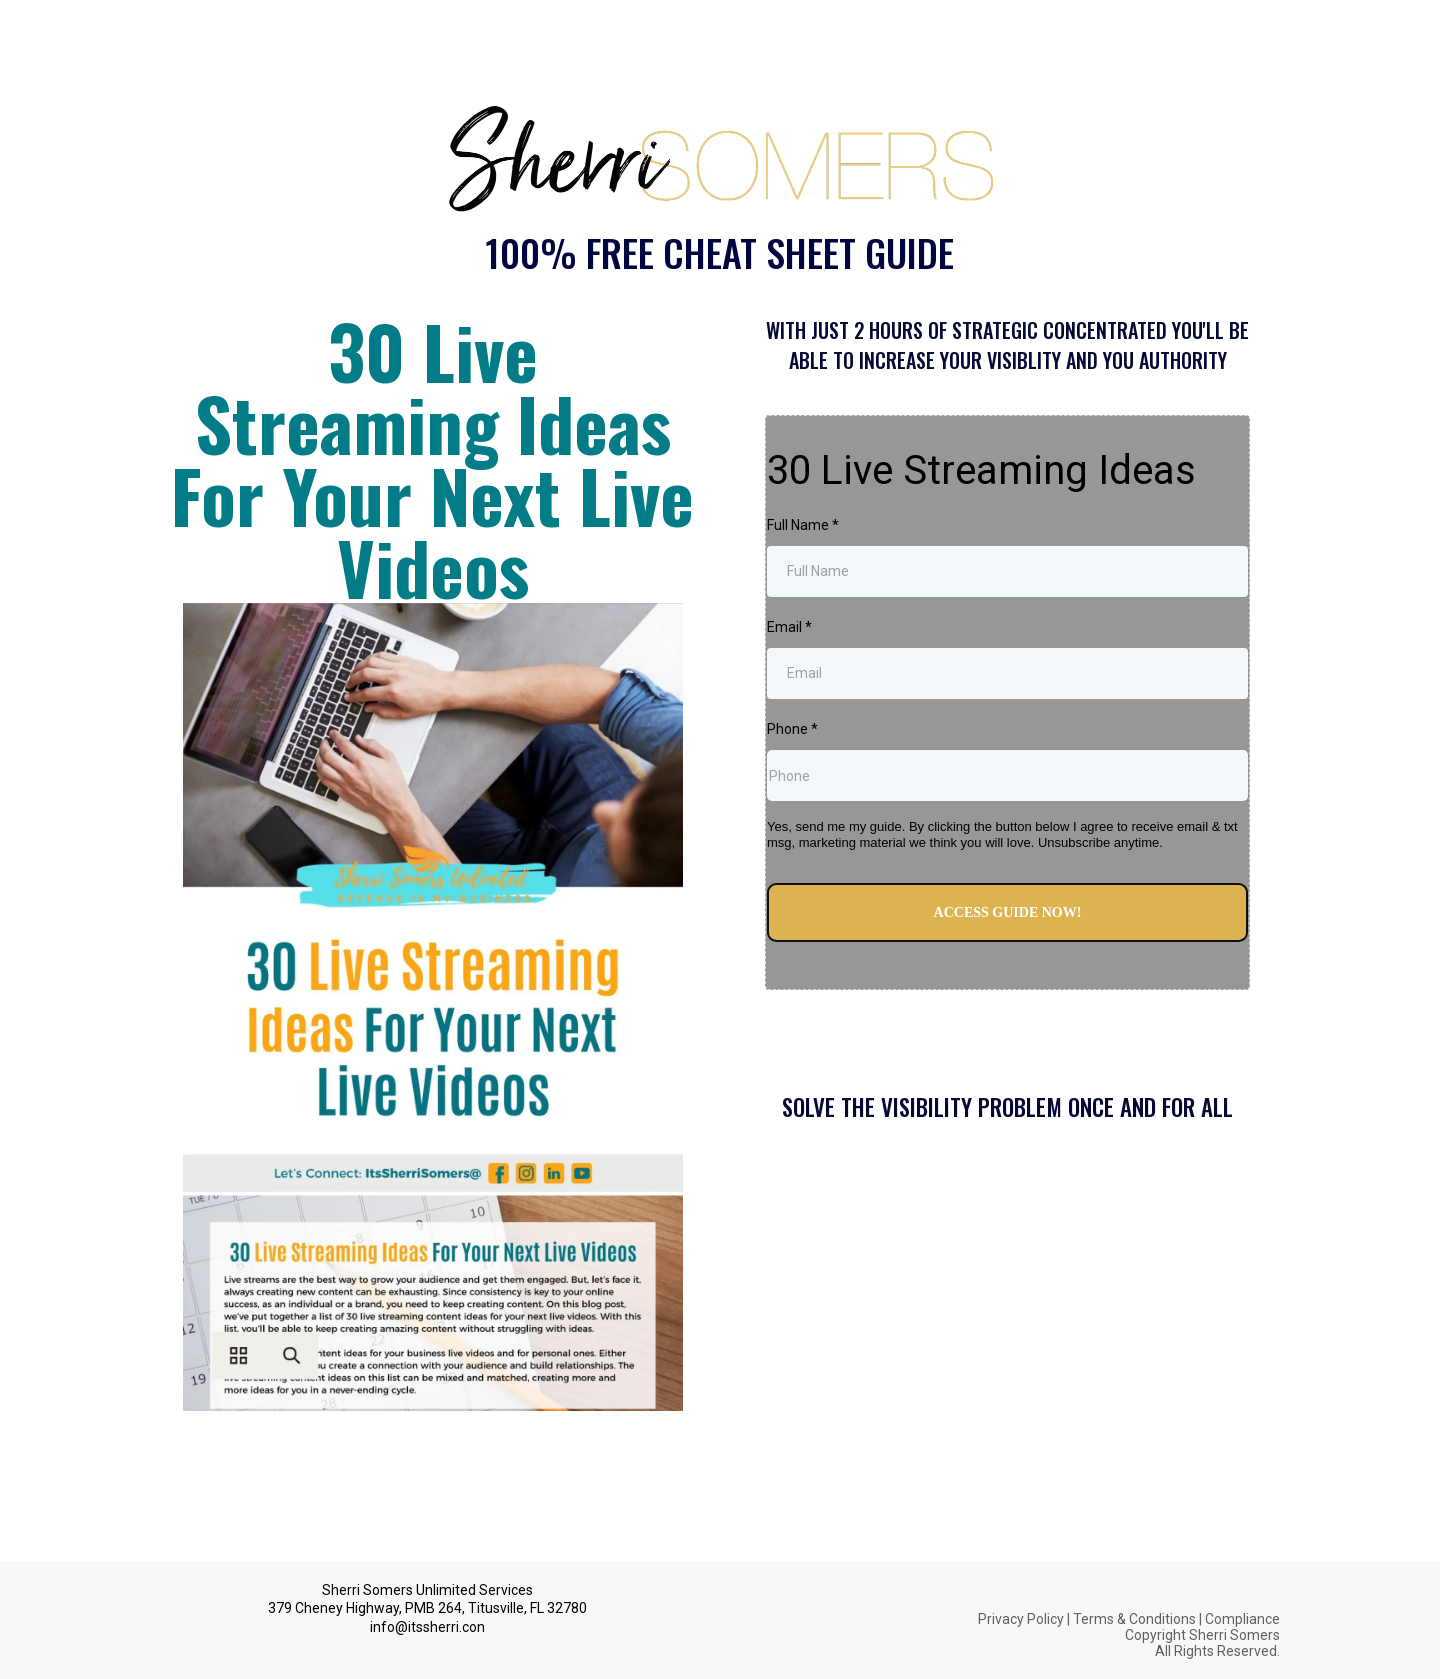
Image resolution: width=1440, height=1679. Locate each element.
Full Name (803, 525)
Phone (792, 729)
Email (789, 627)
